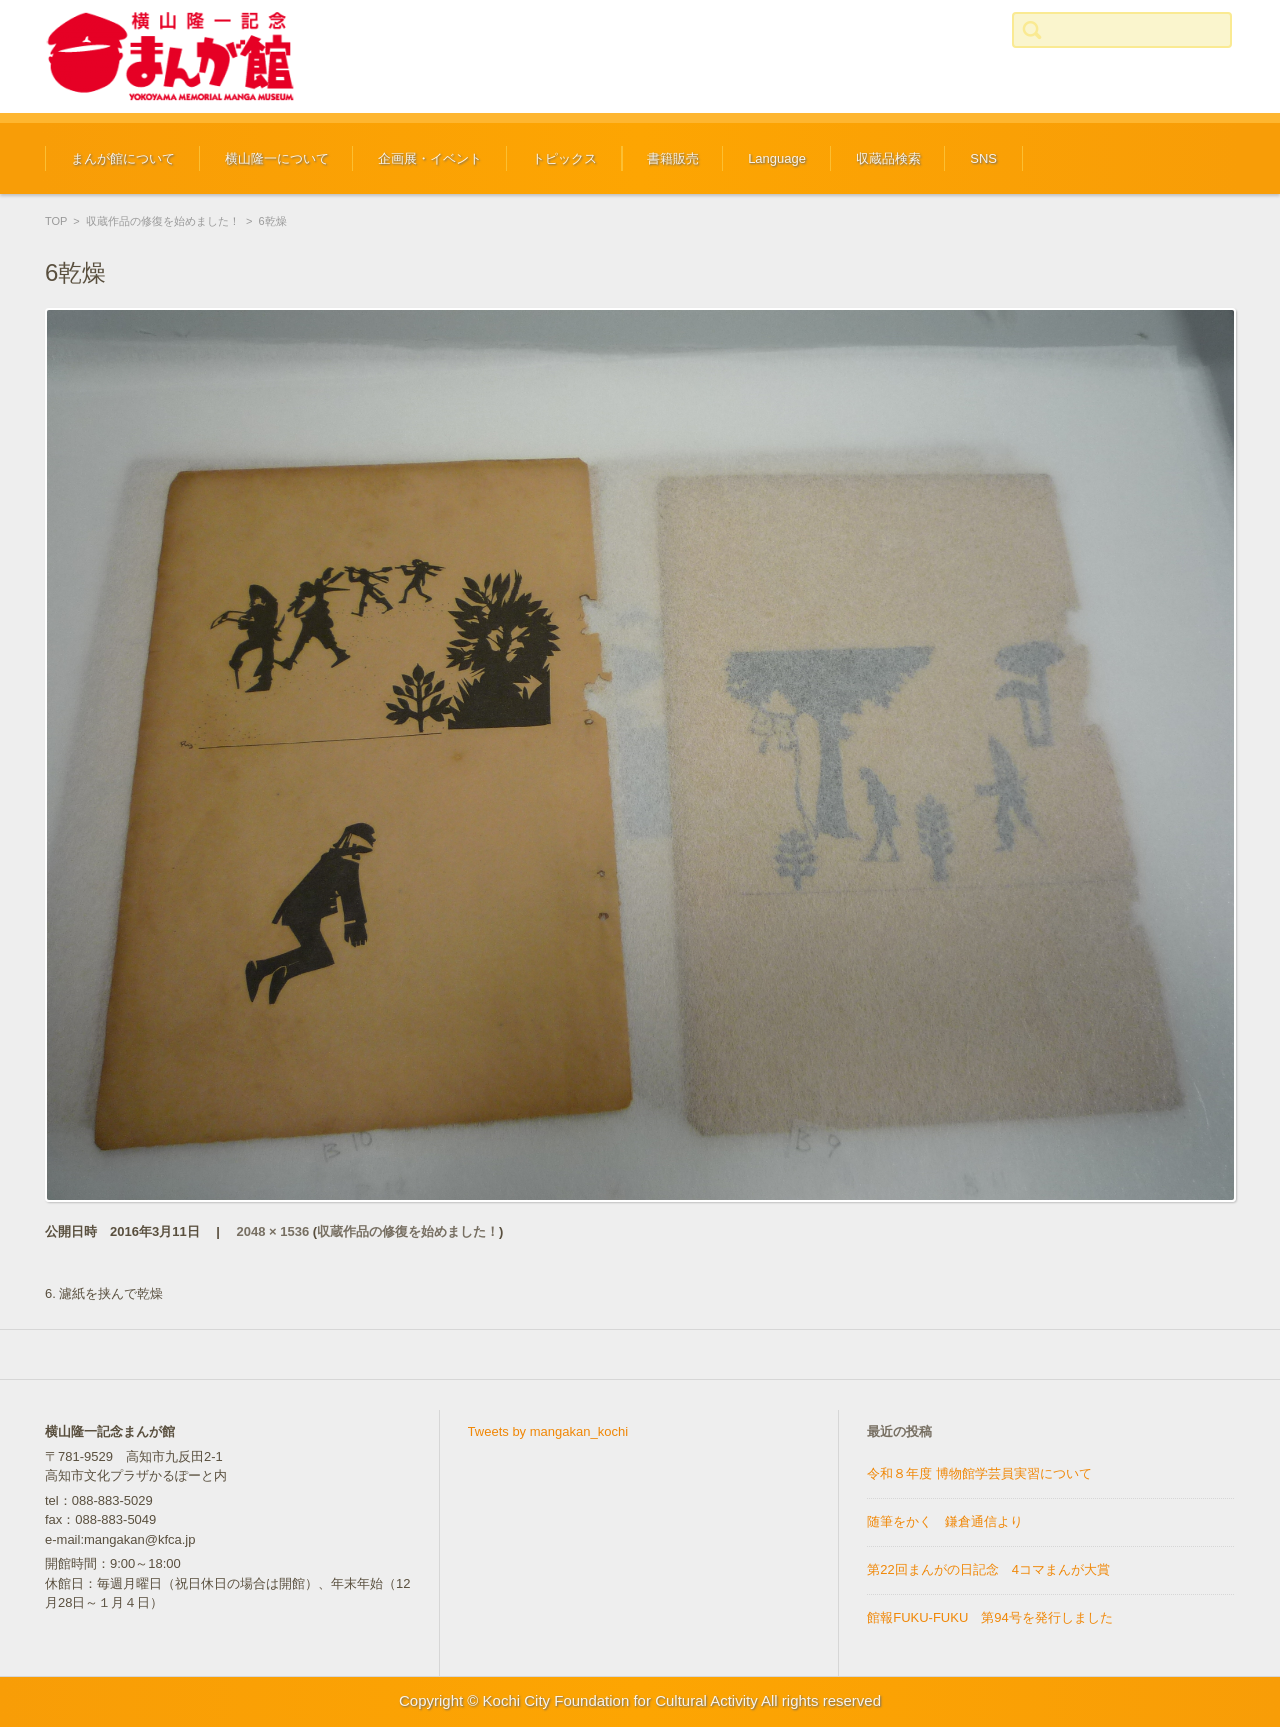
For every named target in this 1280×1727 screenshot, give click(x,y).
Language (777, 158)
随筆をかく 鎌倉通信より (945, 1521)
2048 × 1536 (273, 1231)
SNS (983, 158)
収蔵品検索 (888, 158)
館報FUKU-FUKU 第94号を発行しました (990, 1617)
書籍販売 (673, 158)
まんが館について (123, 158)
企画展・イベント (430, 158)
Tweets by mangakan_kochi (548, 1431)
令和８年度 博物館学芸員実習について (979, 1473)
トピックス (564, 158)
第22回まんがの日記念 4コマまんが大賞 (988, 1569)
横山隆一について (277, 158)
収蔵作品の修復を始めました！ (163, 221)
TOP (56, 221)
